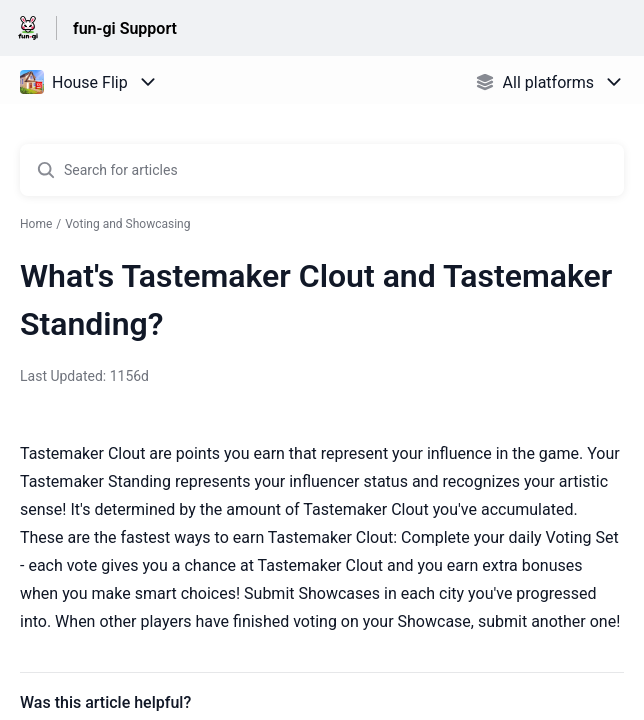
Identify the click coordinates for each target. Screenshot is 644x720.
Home (36, 224)
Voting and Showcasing (127, 224)
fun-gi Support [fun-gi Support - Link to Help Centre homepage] (125, 28)
